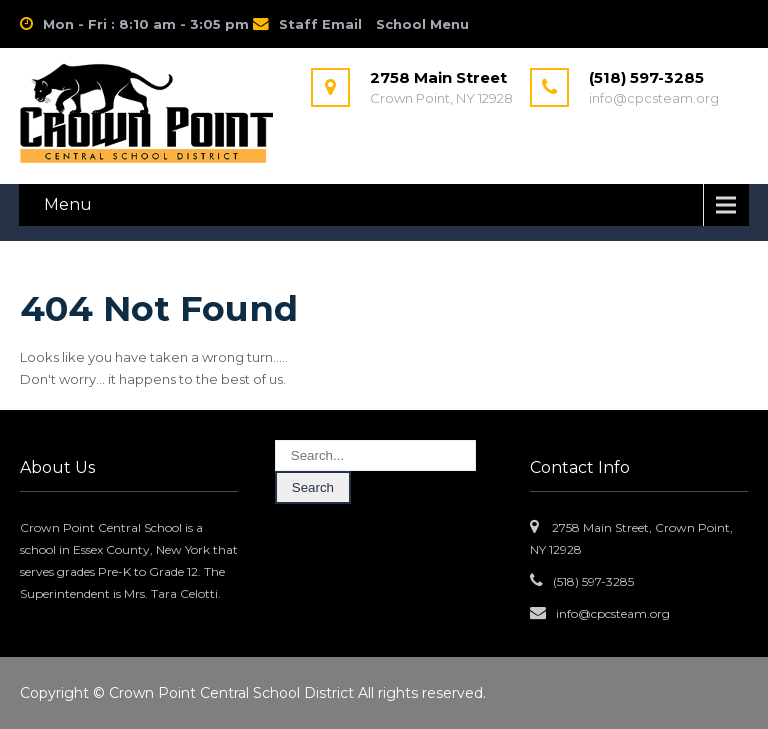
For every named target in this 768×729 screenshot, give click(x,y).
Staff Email (320, 24)
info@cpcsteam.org (613, 613)
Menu (68, 204)
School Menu (422, 24)
